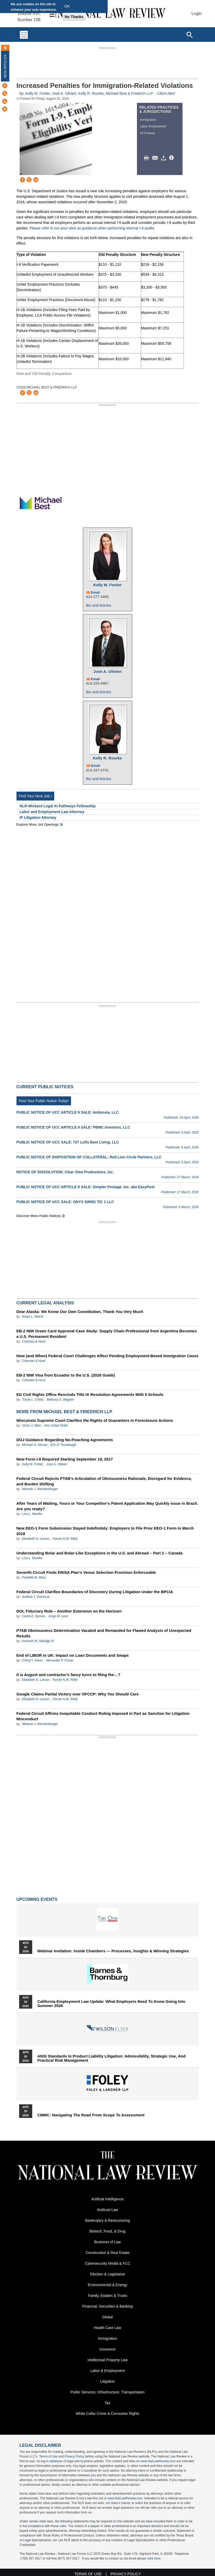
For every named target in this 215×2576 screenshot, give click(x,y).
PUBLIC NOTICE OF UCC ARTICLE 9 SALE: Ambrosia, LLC (67, 1112)
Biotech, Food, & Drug (108, 2231)
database (55, 2461)
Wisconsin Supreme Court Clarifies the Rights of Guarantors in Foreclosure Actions (94, 1420)
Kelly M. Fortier (37, 93)
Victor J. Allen (31, 1425)
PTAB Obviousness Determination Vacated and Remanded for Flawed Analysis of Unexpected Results (103, 1633)
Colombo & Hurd (33, 1341)
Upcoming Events (36, 1899)
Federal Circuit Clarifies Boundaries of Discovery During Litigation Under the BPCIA (94, 1591)
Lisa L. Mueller (32, 1514)
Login (196, 13)
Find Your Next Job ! (35, 796)
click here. (154, 2558)
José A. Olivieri (64, 93)
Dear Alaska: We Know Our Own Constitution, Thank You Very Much (80, 1311)
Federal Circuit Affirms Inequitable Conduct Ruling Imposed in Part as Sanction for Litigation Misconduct (103, 1716)
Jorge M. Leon (58, 1616)
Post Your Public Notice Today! (44, 1101)
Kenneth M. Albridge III (38, 1641)
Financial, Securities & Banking (107, 2306)
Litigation (107, 2381)
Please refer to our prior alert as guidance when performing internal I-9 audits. (92, 228)
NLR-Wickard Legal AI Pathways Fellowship (58, 806)
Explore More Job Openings (37, 824)
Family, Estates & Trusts (107, 2295)
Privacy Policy (74, 2456)
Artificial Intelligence (107, 2199)
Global (107, 2317)
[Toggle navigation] (23, 35)
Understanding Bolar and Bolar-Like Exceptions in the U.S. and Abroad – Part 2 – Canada (99, 1553)
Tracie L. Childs (32, 1399)
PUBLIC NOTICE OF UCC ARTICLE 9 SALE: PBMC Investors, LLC (73, 1127)
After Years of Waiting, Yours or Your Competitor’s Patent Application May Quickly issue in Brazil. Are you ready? (107, 1506)
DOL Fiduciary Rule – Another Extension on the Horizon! (69, 1611)
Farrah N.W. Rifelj (65, 1539)
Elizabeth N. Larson (36, 1539)
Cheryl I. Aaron (32, 1660)
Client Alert (166, 93)
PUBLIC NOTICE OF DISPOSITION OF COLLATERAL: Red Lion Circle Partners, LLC (89, 1157)
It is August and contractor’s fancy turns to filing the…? (68, 1674)
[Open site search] (189, 34)
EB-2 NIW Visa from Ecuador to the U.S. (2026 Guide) (65, 1375)
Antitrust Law (107, 2210)
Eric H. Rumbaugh (63, 1445)
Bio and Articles (98, 605)
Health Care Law (107, 2328)
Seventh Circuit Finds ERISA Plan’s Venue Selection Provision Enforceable (86, 1572)
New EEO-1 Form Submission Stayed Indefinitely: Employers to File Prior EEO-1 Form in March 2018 (105, 1531)
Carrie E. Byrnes (33, 1616)
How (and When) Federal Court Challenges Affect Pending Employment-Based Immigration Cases (107, 1356)
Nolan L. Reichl (32, 1316)
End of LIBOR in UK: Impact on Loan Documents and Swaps (72, 1655)
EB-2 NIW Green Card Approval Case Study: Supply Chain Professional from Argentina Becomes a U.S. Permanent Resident (106, 1334)
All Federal (147, 133)
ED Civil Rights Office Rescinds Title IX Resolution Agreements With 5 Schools (90, 1394)
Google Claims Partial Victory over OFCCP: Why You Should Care (77, 1694)
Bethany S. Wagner (60, 1399)
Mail (156, 158)
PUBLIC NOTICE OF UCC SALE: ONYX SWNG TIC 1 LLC (65, 1202)
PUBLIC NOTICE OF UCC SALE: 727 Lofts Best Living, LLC (67, 1142)
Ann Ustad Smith (56, 1425)
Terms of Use (48, 2456)
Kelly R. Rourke (91, 93)
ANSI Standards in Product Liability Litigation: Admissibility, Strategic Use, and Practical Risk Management (111, 2058)
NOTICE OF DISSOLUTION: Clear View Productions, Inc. (65, 1172)
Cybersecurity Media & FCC (107, 2263)
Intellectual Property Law (107, 2360)
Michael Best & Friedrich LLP (129, 93)
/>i (172, 158)
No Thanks (74, 17)
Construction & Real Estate (107, 2253)
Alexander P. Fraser (59, 1660)
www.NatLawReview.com (158, 2461)
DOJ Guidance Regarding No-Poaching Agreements (64, 1440)
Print (148, 158)
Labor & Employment (107, 2371)
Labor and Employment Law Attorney (52, 812)
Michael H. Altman (34, 1445)
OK (67, 6)
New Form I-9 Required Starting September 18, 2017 (64, 1459)
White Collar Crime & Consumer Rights (107, 2413)
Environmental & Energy (107, 2285)
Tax (108, 2403)
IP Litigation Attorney (38, 817)
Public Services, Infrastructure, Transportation (107, 2392)
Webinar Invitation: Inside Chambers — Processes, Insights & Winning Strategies (113, 1951)
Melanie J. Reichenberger (40, 1489)
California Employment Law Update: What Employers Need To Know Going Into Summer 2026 (111, 2003)
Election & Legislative (107, 2274)
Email (95, 592)
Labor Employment (153, 126)
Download (164, 158)
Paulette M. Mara (34, 1577)
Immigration (148, 120)
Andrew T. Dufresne (36, 1597)
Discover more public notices (38, 1216)
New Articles (5, 66)
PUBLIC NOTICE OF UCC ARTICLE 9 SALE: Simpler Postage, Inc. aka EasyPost (85, 1187)
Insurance (107, 2349)
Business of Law (107, 2242)
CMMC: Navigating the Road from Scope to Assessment (91, 2115)
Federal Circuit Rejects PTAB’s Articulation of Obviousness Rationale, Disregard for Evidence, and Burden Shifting (104, 1481)
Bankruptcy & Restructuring (107, 2220)
